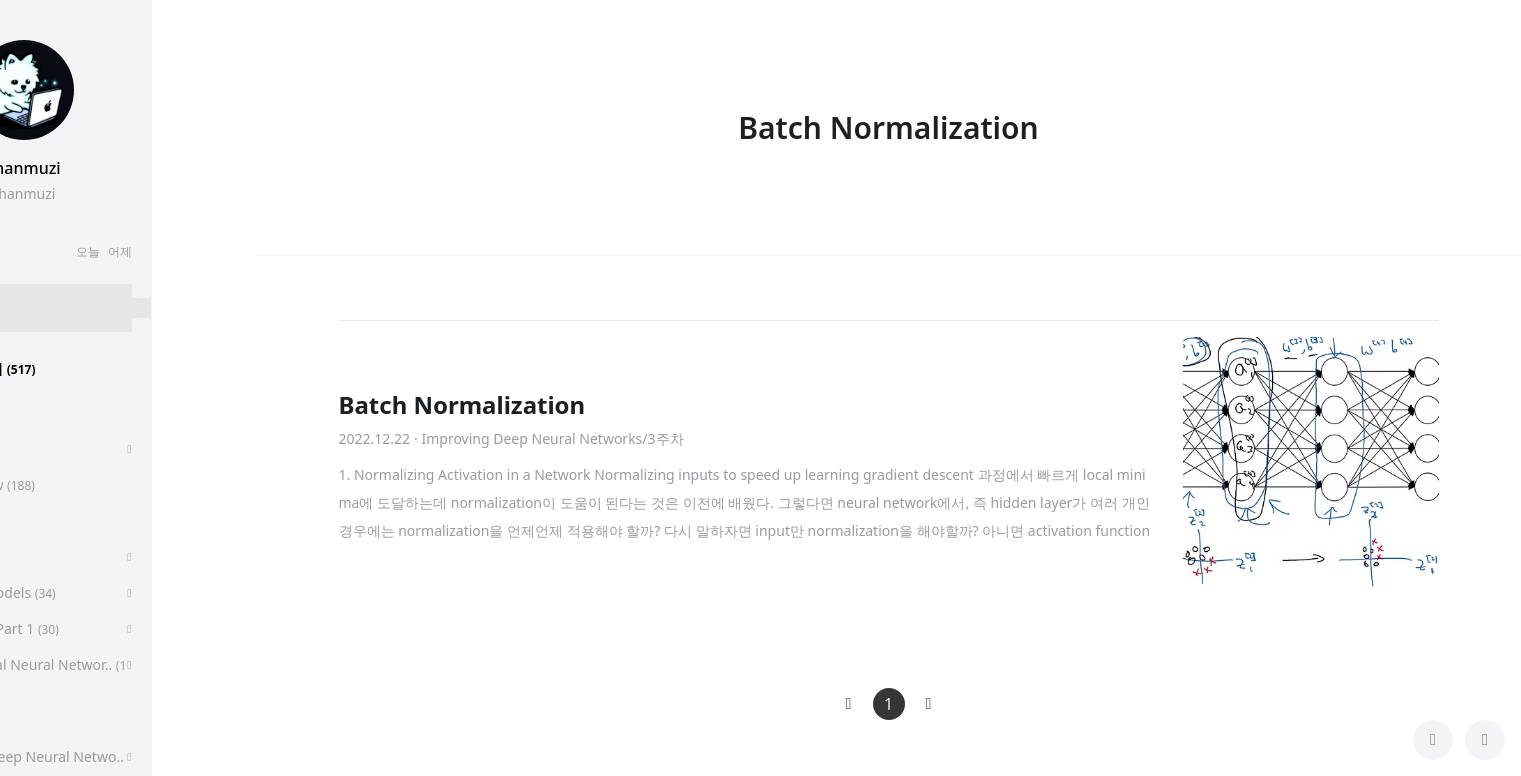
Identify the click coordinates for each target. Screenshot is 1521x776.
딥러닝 (53, 520)
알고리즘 (60, 556)
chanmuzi (128, 168)
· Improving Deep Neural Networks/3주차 (548, 438)
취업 (43, 448)
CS (37, 720)
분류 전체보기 (80, 368)
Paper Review (79, 484)
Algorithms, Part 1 (91, 628)
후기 (46, 412)
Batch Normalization (462, 404)
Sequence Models (90, 592)
